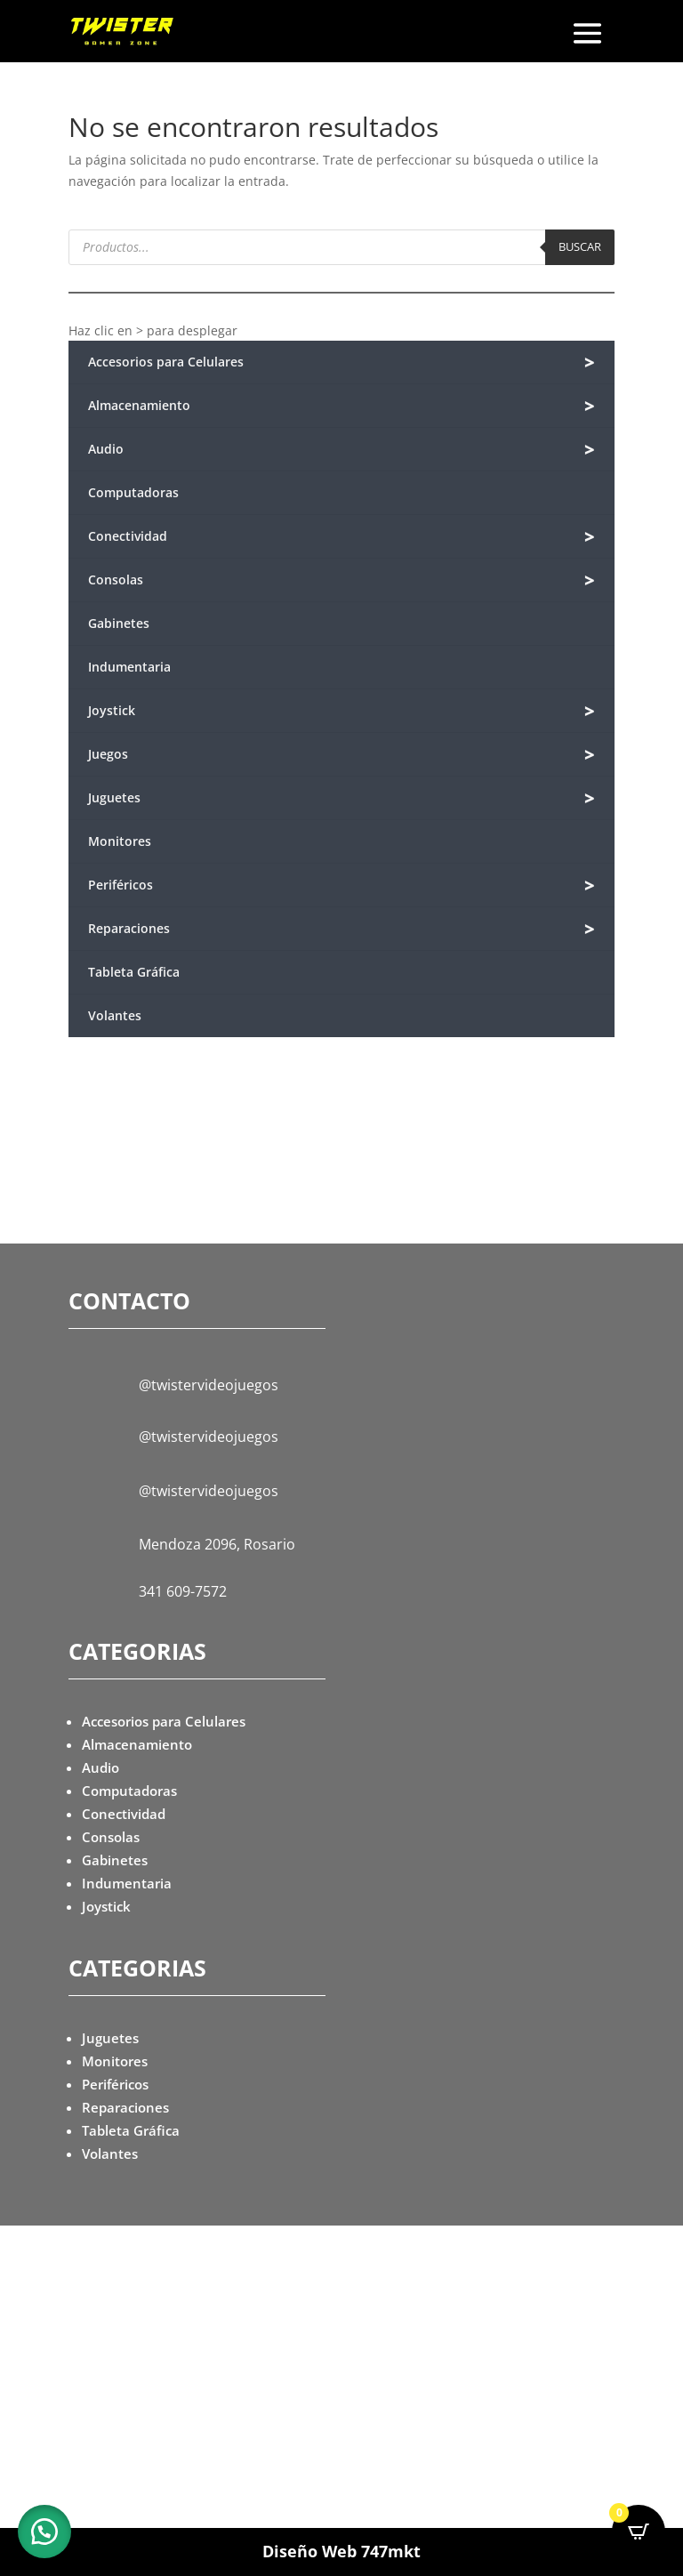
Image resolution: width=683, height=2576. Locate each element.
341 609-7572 (183, 1591)
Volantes (114, 1015)
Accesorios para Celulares (341, 362)
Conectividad (341, 537)
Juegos (341, 755)
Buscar (579, 246)
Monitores (119, 841)
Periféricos (341, 885)
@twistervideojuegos (208, 1385)
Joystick (341, 711)
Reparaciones (341, 929)
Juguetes (341, 798)
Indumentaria (129, 666)
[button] (44, 2531)
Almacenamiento (341, 406)
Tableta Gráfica (134, 971)
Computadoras (133, 492)
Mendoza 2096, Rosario (217, 1544)
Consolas (341, 580)
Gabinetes (118, 623)
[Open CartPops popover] (638, 2531)
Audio (341, 450)
